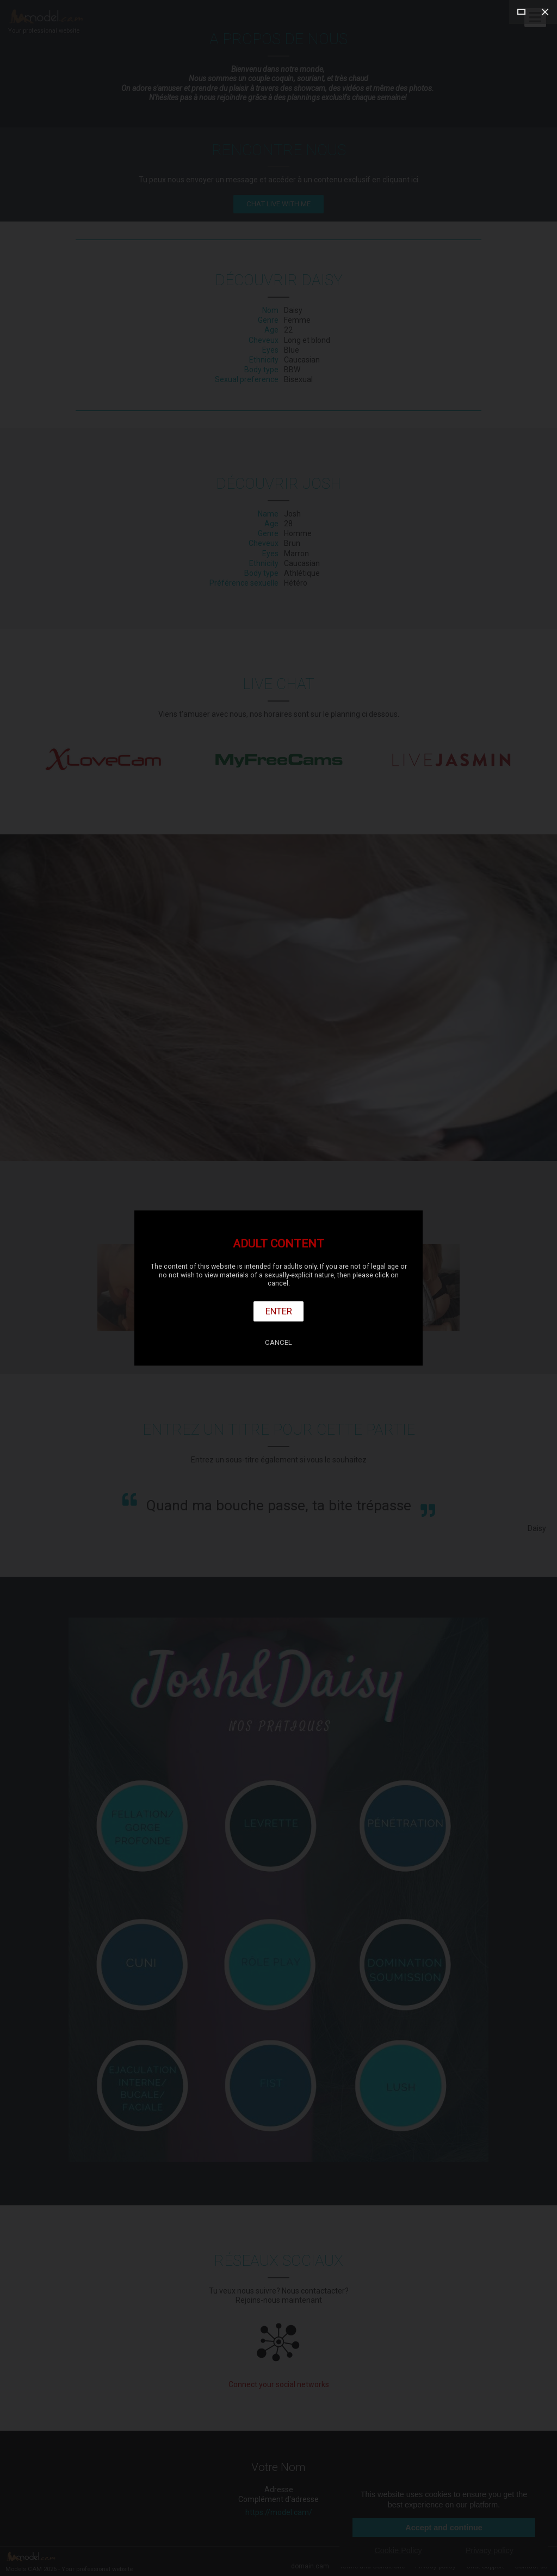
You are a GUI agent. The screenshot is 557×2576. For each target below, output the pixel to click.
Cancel (278, 1342)
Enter (278, 1311)
